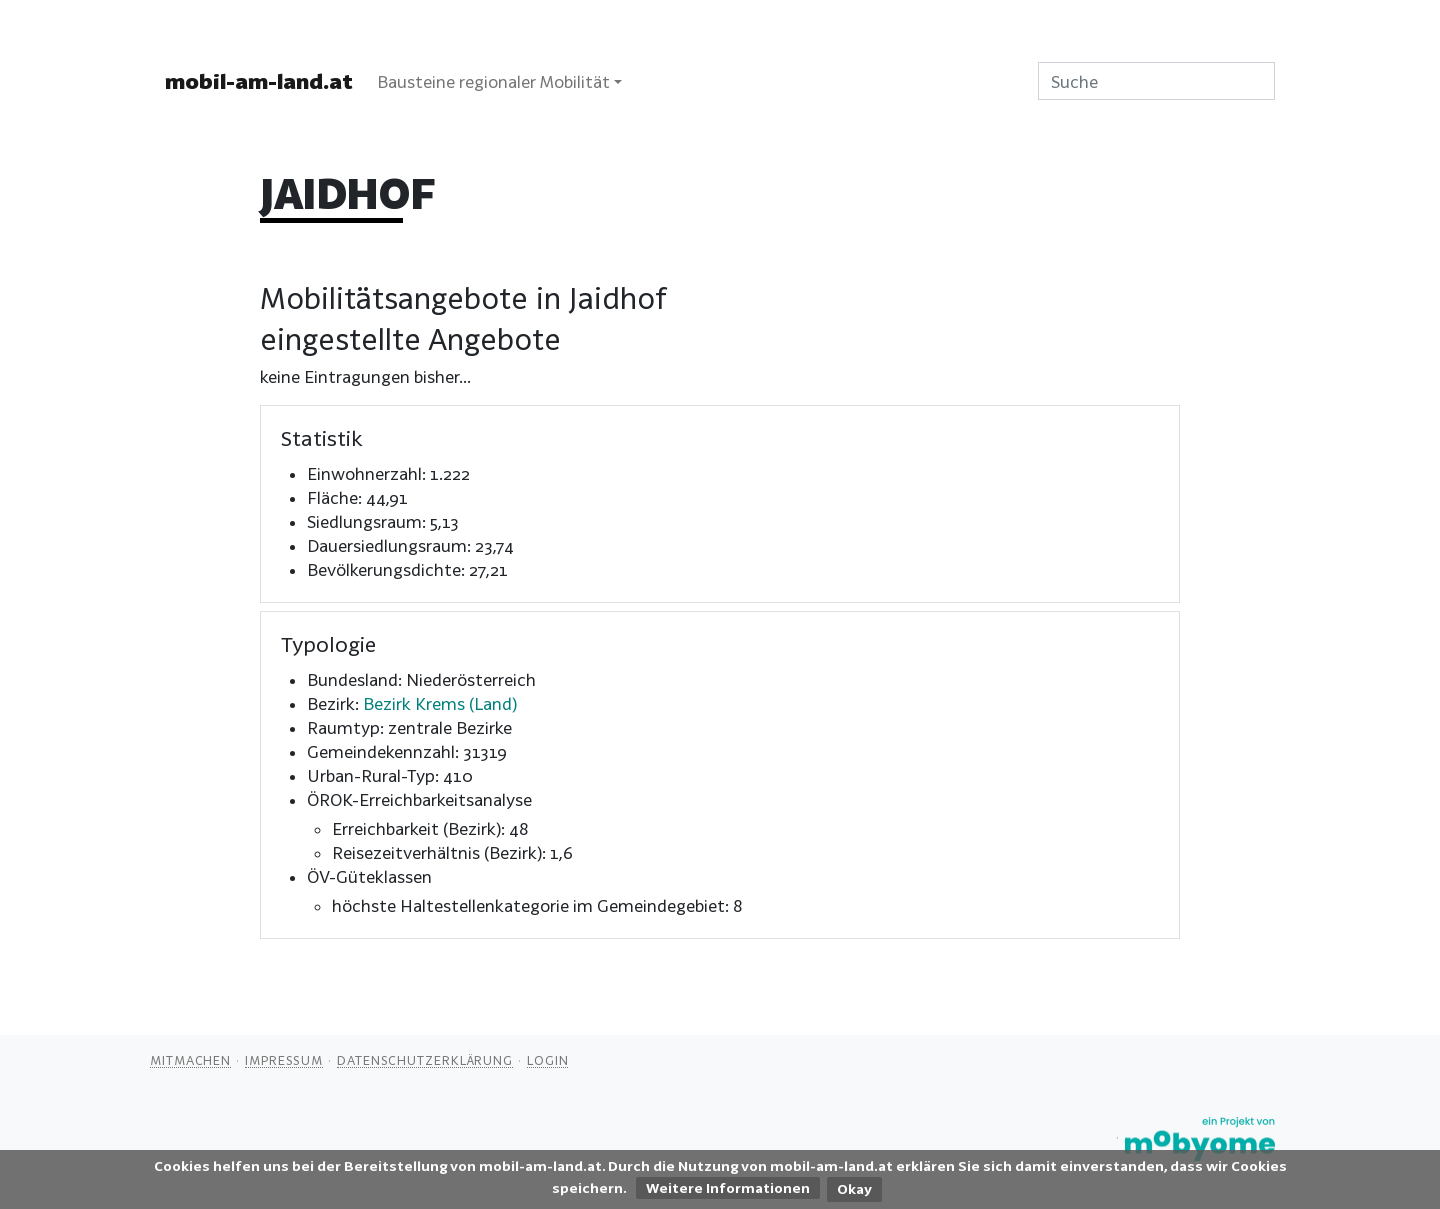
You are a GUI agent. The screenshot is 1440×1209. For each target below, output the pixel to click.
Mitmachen (190, 1060)
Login (548, 1060)
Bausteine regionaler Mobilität (493, 81)
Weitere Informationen (728, 1188)
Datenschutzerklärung (425, 1060)
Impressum (284, 1060)
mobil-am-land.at (259, 81)
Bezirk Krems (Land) (440, 703)
